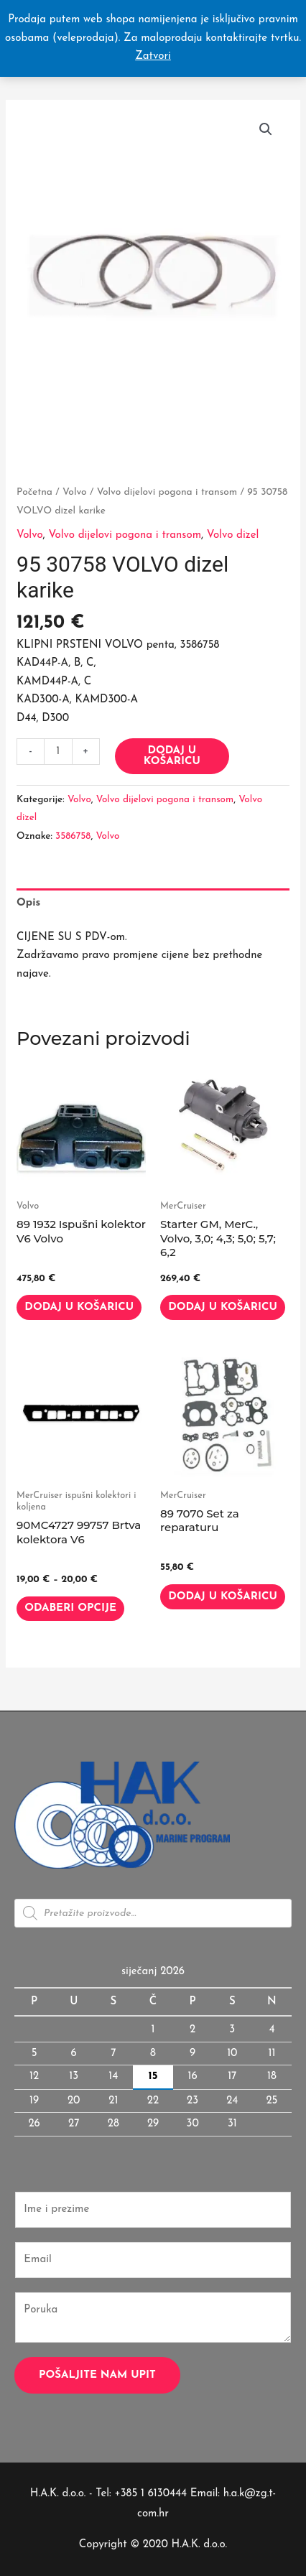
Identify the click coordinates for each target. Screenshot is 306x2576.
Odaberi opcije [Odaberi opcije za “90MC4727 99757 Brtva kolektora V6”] (70, 1608)
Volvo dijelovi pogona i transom (167, 492)
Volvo (74, 492)
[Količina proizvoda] (58, 751)
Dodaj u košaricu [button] (79, 1307)
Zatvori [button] (153, 56)
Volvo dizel (233, 535)
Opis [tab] (28, 903)
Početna (34, 492)
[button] (266, 129)
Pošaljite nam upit (97, 2375)
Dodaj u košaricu (172, 756)
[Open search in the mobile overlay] (153, 1913)
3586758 (73, 836)
